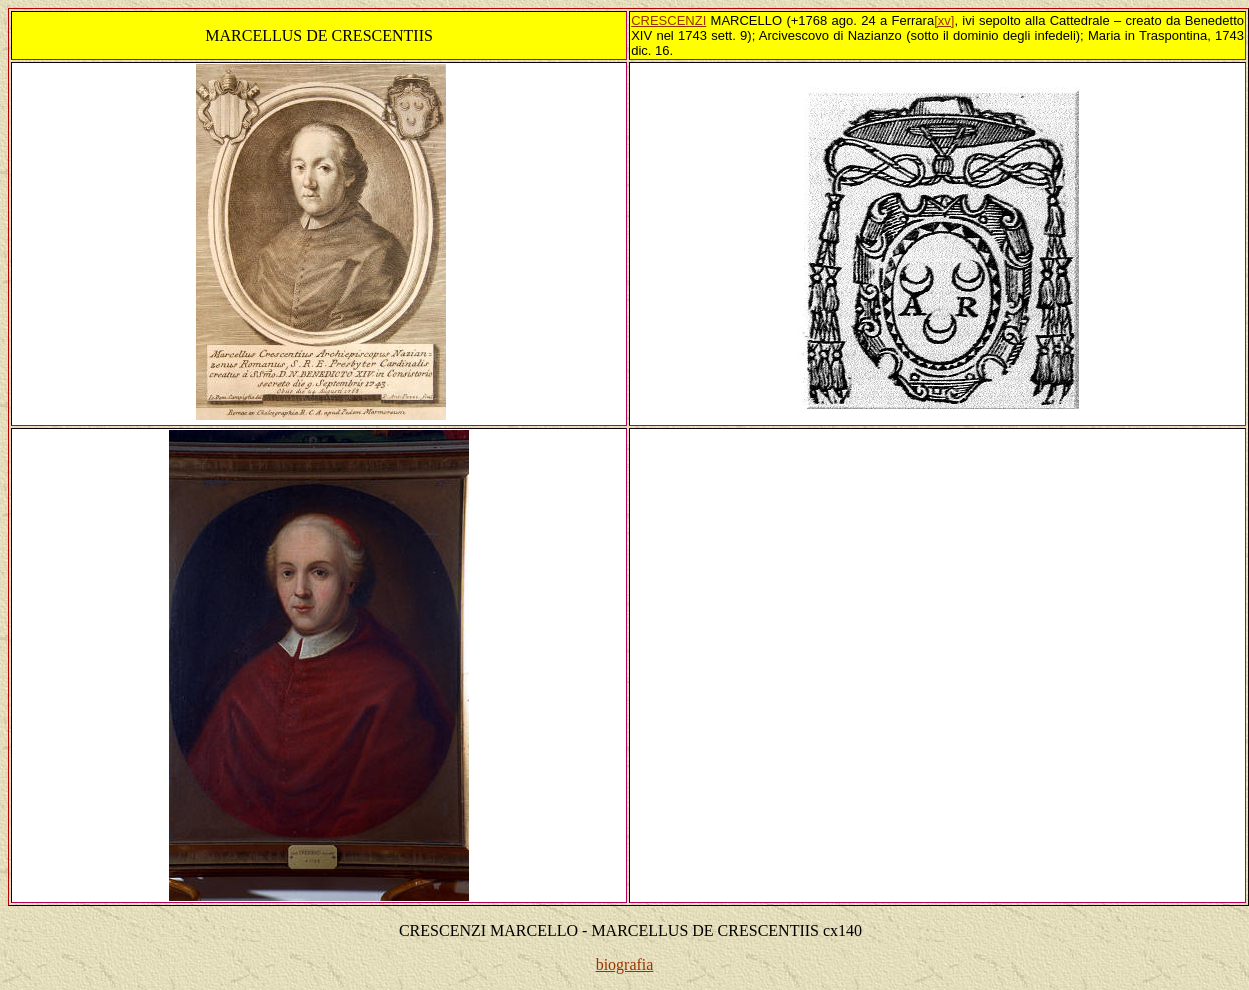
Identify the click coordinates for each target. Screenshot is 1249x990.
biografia (625, 964)
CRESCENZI (668, 20)
